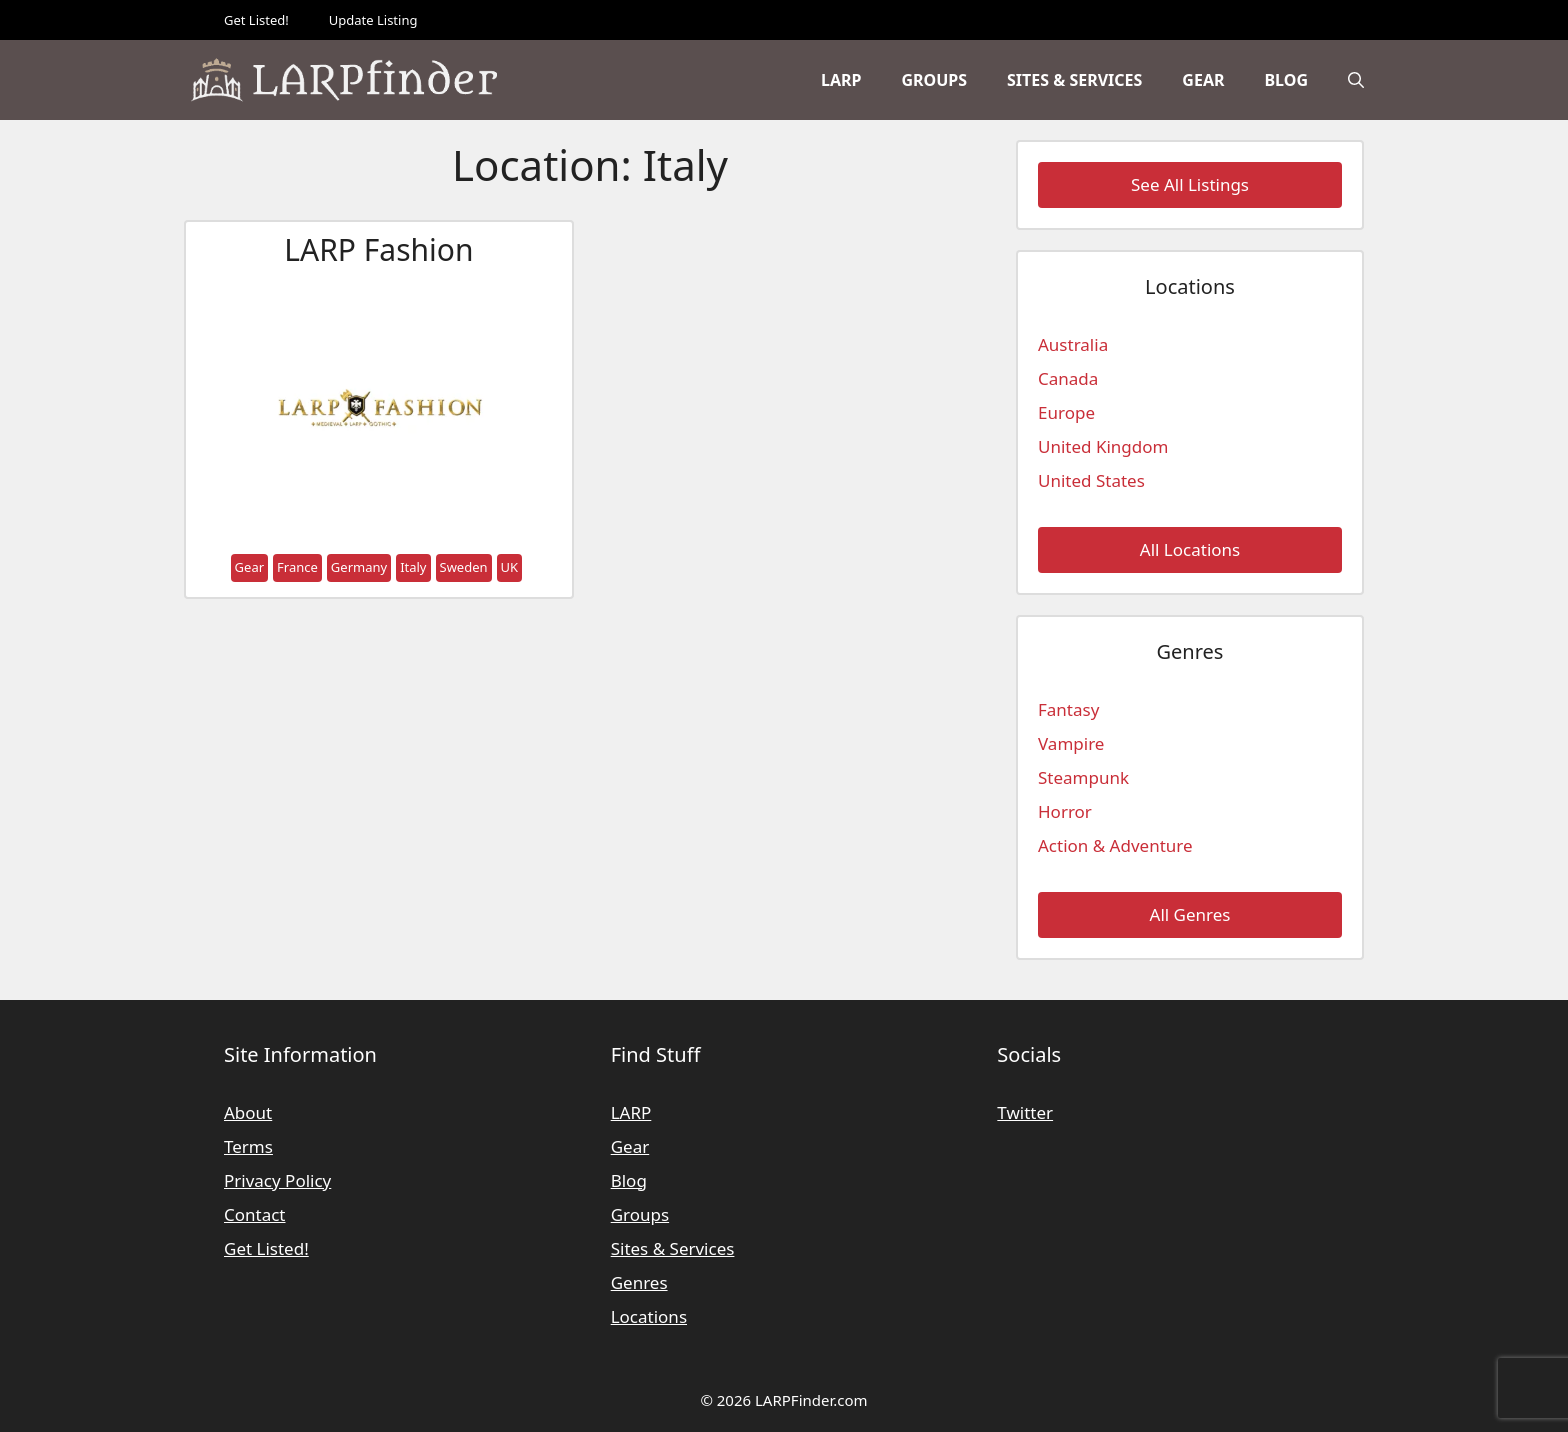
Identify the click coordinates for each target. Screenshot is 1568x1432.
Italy (413, 567)
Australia (1073, 344)
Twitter (1025, 1112)
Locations (649, 1316)
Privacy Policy (277, 1180)
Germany (359, 567)
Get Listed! (256, 20)
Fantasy (1068, 709)
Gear (1203, 80)
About (248, 1112)
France (297, 567)
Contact (255, 1214)
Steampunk (1083, 777)
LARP (841, 80)
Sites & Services (1074, 80)
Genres (639, 1282)
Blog (1286, 80)
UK (510, 567)
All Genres (1190, 914)
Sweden (464, 567)
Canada (1068, 378)
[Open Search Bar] (1356, 80)
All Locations (1190, 549)
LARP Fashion (378, 249)
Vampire (1071, 743)
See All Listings (1190, 184)
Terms (248, 1146)
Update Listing (373, 20)
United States (1091, 480)
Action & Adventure (1115, 845)
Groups (934, 80)
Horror (1065, 811)
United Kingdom (1103, 446)
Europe (1066, 412)
